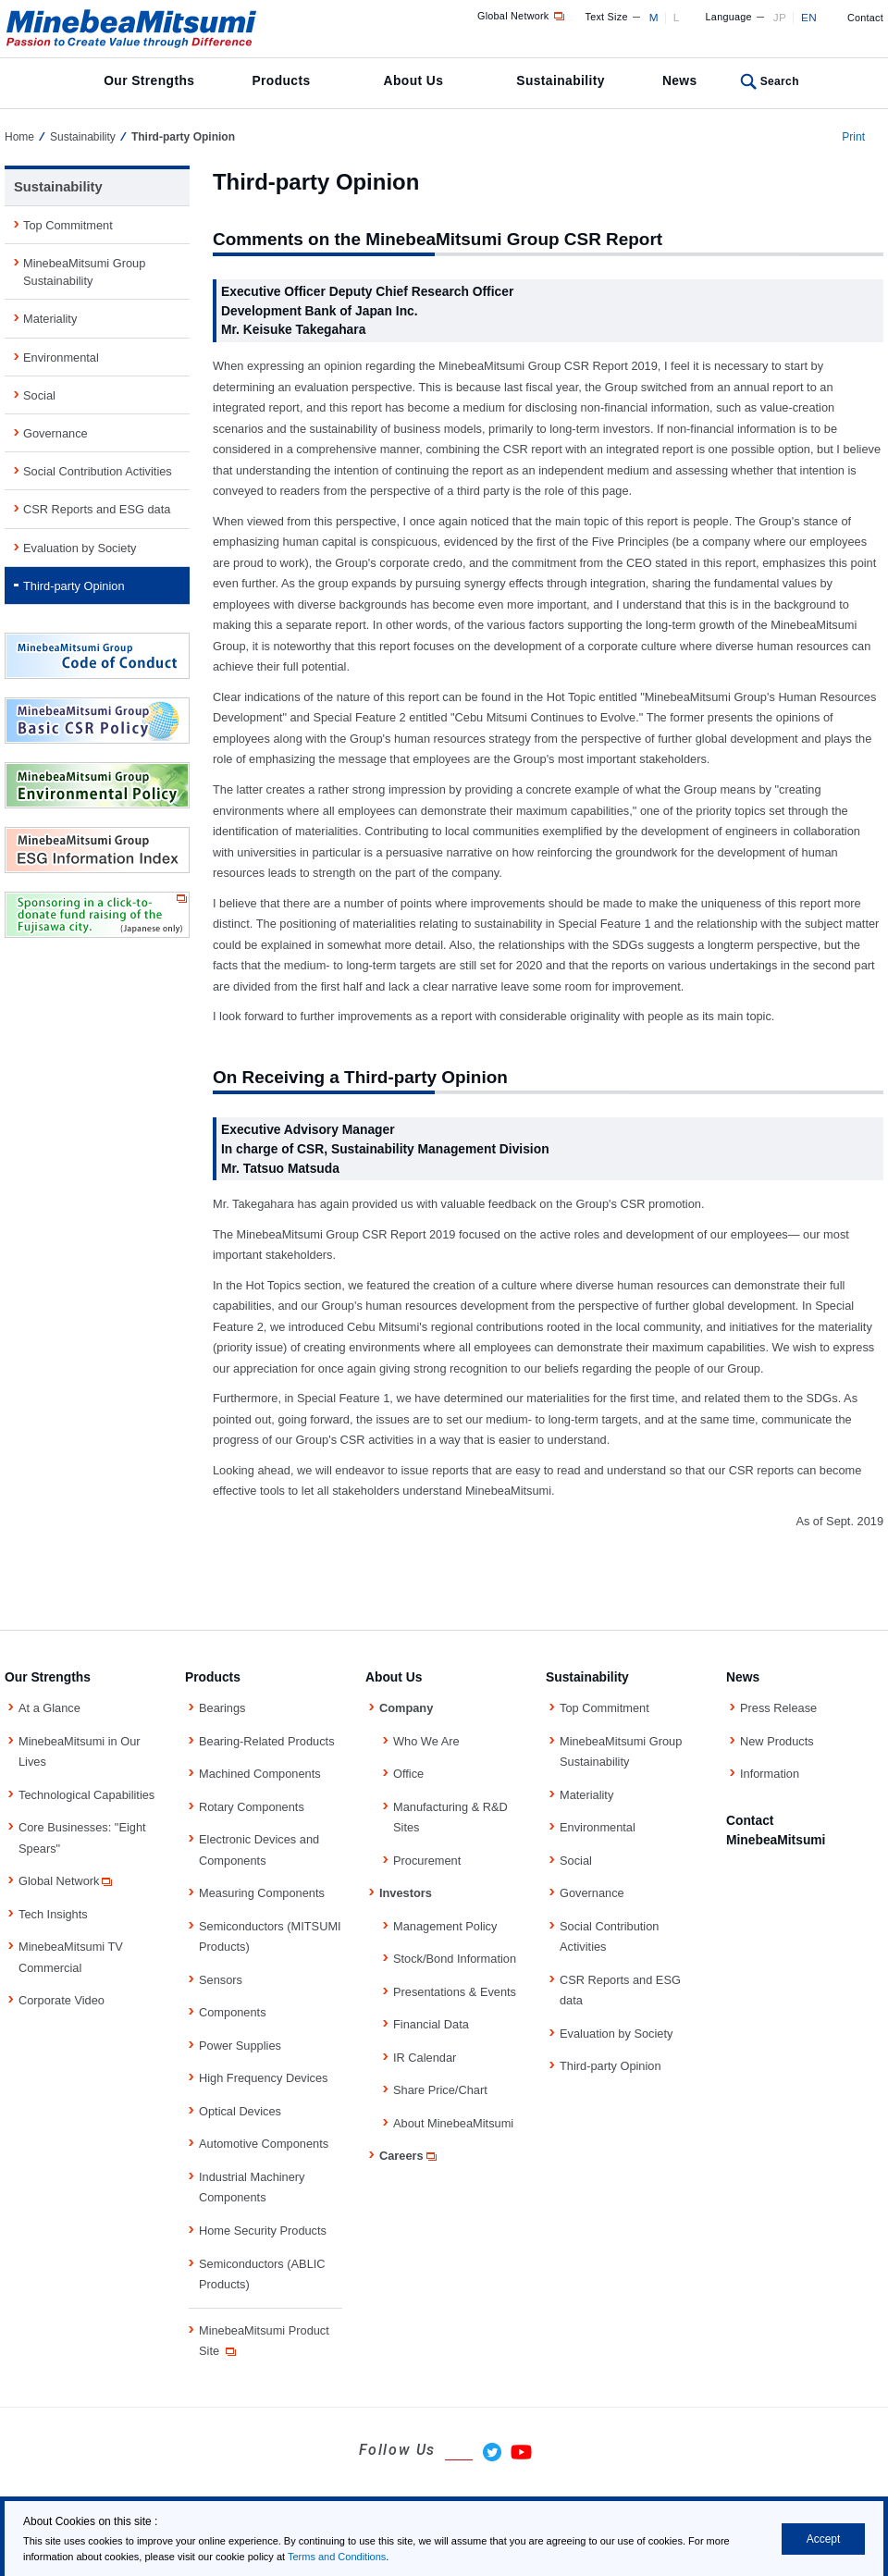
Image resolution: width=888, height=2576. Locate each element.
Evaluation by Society (79, 548)
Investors (405, 1893)
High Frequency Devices (263, 2078)
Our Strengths (149, 80)
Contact (865, 17)
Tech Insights (53, 1914)
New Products (777, 1741)
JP (779, 17)
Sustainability (560, 80)
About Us (414, 80)
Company (406, 1708)
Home (19, 136)
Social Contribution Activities (97, 471)
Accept (824, 2539)
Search (779, 81)
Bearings (222, 1708)
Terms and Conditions (337, 2556)
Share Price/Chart (440, 2090)
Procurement (427, 1860)
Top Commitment (68, 225)
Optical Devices (240, 2111)
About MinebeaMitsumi (453, 2123)
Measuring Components (262, 1893)
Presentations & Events (454, 1992)
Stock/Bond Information (454, 1959)
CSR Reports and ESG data (96, 509)
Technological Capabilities (86, 1795)
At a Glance (49, 1708)
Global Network (522, 15)
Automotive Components (263, 2144)
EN (809, 17)
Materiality (50, 319)
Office (408, 1774)
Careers (409, 2156)
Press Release (778, 1708)
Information (769, 1774)
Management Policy (445, 1926)
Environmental (61, 357)
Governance (55, 433)
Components (232, 2012)
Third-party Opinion (74, 586)
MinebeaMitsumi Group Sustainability (84, 272)
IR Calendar (424, 2057)
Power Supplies (240, 2045)
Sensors (220, 1980)
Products (281, 80)
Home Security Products (263, 2230)
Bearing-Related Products (267, 1741)
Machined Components (260, 1774)
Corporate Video (61, 2000)
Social (39, 395)
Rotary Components (251, 1807)
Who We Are (426, 1741)
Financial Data (431, 2024)
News (679, 80)
